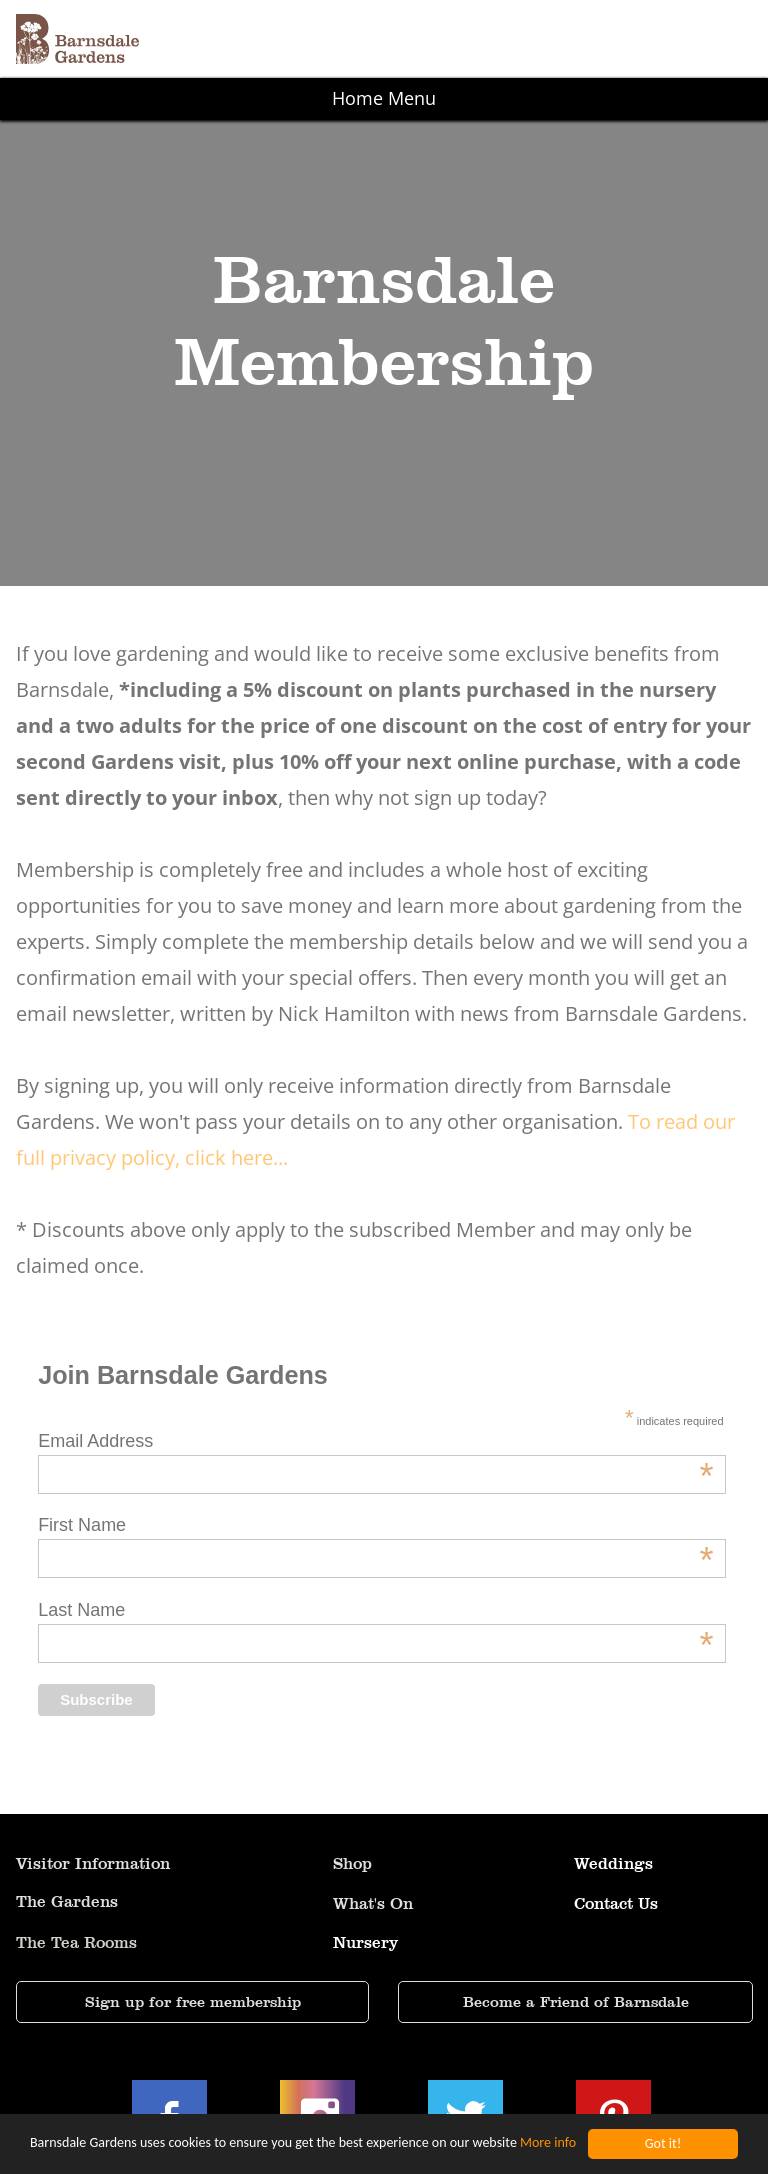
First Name (375, 1525)
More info (548, 2144)
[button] (384, 39)
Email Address (375, 1441)
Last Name (375, 1610)
